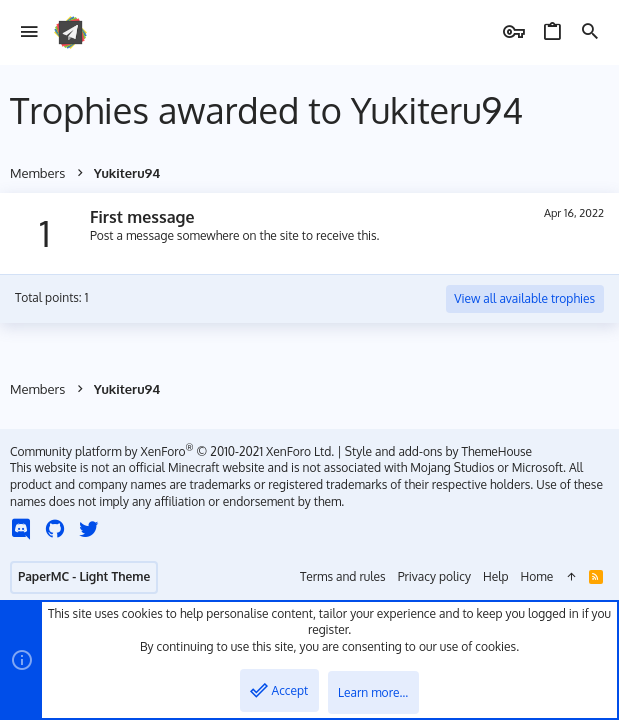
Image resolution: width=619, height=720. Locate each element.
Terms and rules (343, 576)
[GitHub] (55, 528)
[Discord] (21, 528)
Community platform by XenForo (172, 451)
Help (496, 576)
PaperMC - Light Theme (84, 576)
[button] (29, 32)
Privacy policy (434, 576)
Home (537, 576)
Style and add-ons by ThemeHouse (438, 451)
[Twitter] (89, 528)
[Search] (590, 32)
